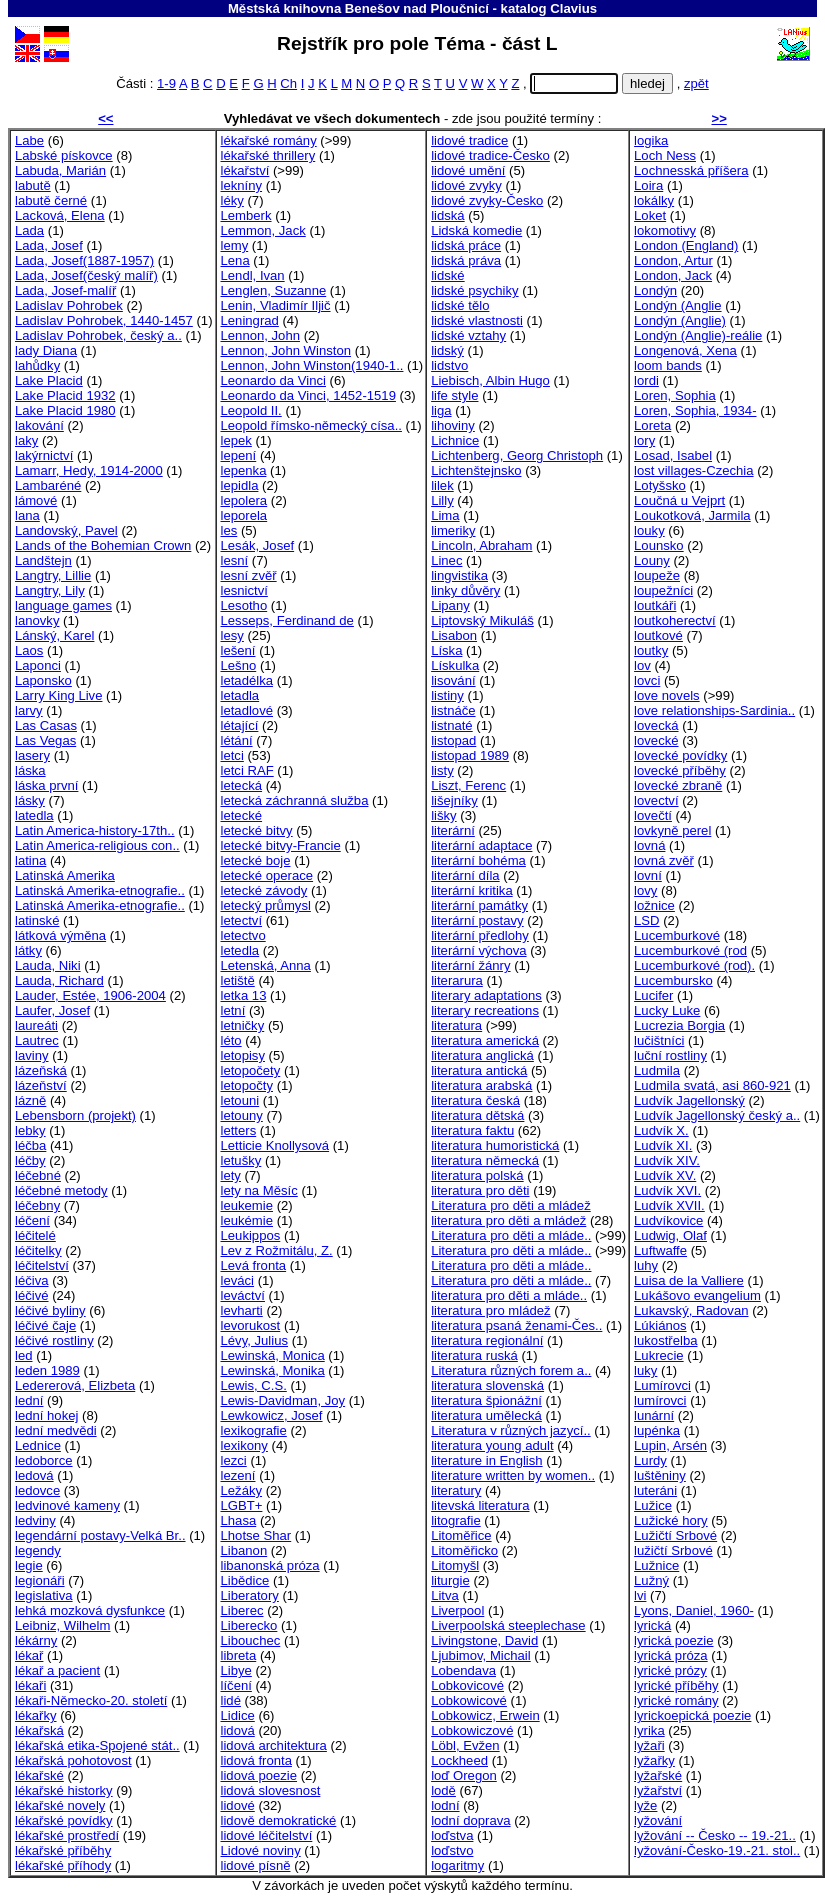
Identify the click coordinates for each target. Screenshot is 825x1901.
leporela (244, 515)
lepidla (240, 485)
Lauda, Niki (48, 965)
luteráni (655, 1490)
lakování (39, 425)
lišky (444, 815)
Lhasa (239, 1520)
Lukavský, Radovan (691, 1310)
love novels (667, 695)
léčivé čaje (45, 1325)
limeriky (453, 530)
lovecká (656, 725)
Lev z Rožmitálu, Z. (277, 1250)
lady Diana (46, 350)
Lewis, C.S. (254, 1385)
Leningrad (250, 320)
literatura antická (479, 1070)
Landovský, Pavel (66, 530)
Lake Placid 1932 (65, 395)
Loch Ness (665, 155)
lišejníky (454, 800)
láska (30, 770)
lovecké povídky (680, 755)
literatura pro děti (480, 1190)
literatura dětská (477, 1115)
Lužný (651, 1580)
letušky (241, 1160)
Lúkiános (660, 1325)
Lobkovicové (467, 1685)
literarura (457, 980)
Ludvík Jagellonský (689, 1100)
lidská (448, 215)
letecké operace (267, 875)
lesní (235, 560)
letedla (240, 950)
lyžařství (658, 1790)
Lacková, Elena (60, 215)
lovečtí (653, 815)
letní (233, 1010)
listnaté (452, 725)
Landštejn (43, 560)
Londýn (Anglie (677, 305)
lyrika (649, 1730)
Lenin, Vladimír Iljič (276, 305)
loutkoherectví (675, 620)
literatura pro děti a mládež (508, 1220)
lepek (236, 440)
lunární (654, 1415)
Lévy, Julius (255, 1340)
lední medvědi (56, 1430)
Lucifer (653, 995)
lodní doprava (470, 1820)
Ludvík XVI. (667, 1190)
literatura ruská (474, 1355)
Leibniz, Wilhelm (62, 1625)
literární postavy (477, 920)
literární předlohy (480, 935)
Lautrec (37, 1040)
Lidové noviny (261, 1850)
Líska (446, 650)
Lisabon (454, 635)
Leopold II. (251, 410)
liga (441, 410)
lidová (238, 1730)
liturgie (450, 1580)
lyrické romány (676, 1700)
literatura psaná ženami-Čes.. (516, 1325)
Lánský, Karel (54, 635)
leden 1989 (47, 1370)
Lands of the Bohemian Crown (103, 545)
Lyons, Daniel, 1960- (694, 1610)
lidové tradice (469, 140)
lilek (442, 485)
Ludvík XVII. (669, 1205)
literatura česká (475, 1100)
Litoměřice (461, 1535)
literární (453, 830)
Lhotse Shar (256, 1535)
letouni (240, 1100)
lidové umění (468, 170)
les (229, 530)
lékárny (36, 1640)
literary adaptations (486, 995)
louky (649, 530)
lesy (232, 635)
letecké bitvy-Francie (281, 845)
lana (27, 515)
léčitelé (35, 1235)
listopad (453, 740)
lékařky (36, 1715)
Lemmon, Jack (263, 230)
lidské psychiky (474, 290)
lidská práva (466, 260)
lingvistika (459, 575)
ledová (34, 1475)
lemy (235, 245)
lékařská (39, 1730)
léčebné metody (61, 1190)
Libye (236, 1670)
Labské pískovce (64, 155)
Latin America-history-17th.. (95, 830)
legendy (38, 1550)
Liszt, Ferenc (468, 785)
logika (651, 140)
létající (240, 725)
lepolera (244, 500)
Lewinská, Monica (273, 1355)
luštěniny (660, 1475)
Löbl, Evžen (465, 1745)
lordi (646, 380)
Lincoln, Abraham (481, 545)
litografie (456, 1520)
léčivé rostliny (54, 1340)
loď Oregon (464, 1775)
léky (232, 200)
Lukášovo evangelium (697, 1295)
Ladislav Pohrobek (69, 305)
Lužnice (656, 1565)
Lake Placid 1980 (65, 410)
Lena (235, 260)
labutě (33, 185)
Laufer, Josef (52, 1010)
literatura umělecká (486, 1415)
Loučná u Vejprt (679, 500)
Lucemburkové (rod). (694, 965)
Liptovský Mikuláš (482, 620)
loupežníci (663, 590)
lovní (648, 875)
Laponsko (43, 680)
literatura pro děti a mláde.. (509, 1295)
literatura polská (477, 1175)
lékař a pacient (57, 1670)
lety (231, 1175)
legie (29, 1565)
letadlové (247, 710)
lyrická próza (671, 1655)
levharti (242, 1310)
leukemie (247, 1205)
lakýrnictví (44, 455)
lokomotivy (665, 230)
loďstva (452, 1835)
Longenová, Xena (685, 350)
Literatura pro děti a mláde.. (511, 1235)
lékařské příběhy (63, 1850)
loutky (651, 650)
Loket (650, 215)
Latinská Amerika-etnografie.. (100, 890)
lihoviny (453, 425)
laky (26, 440)
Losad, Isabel (673, 455)
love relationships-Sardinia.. (714, 710)
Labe (29, 140)
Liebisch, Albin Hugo (490, 380)
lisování (453, 680)
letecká (242, 785)
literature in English (487, 1460)
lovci (647, 680)
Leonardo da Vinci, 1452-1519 (308, 395)
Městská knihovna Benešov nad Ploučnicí (358, 8)
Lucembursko (673, 980)
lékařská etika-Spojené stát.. (97, 1745)
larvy (29, 710)
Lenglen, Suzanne (274, 290)
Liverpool (457, 1610)
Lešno (239, 665)
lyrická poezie (673, 1640)
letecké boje (256, 860)
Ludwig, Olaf (670, 1235)
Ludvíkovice (668, 1220)
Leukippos (251, 1235)
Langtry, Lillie (53, 575)
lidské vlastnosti (477, 320)
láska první (46, 785)
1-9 (166, 83)
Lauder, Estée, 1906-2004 (90, 995)
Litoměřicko (464, 1550)
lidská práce (466, 245)
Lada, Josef (49, 245)
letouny (242, 1115)
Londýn (655, 290)
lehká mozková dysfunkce (90, 1610)
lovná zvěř (664, 860)
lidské (448, 275)
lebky (30, 1130)
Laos (29, 650)
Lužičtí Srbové (675, 1535)
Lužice (653, 1505)
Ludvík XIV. (667, 1160)
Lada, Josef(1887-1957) (84, 260)
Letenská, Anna (266, 965)
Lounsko (659, 545)
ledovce (37, 1490)
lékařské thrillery (268, 155)
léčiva (32, 1280)
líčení (236, 1685)
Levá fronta (254, 1265)
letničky (243, 1025)
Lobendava (463, 1670)
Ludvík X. (661, 1130)
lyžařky (654, 1760)
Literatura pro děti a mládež (511, 1205)
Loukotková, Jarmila (692, 515)
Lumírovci (662, 1385)
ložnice (654, 905)
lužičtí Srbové (673, 1550)
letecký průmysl (266, 905)
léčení (32, 1220)
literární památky (479, 905)
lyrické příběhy (676, 1685)
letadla (240, 695)
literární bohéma (478, 860)
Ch (288, 83)
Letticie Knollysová (275, 1145)
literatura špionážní (486, 1400)
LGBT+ (242, 1505)
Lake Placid (49, 380)
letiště (238, 980)
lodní (445, 1805)
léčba (30, 1145)
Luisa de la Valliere (689, 1280)
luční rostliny (670, 1055)
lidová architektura (274, 1745)
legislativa (44, 1595)
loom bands (668, 365)
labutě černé (51, 200)
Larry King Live (58, 695)
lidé (231, 1700)
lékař (29, 1655)
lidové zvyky (466, 185)
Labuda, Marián (60, 170)
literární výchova (478, 950)
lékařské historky (64, 1790)
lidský (447, 350)
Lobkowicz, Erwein (485, 1715)
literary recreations (485, 1010)
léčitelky (38, 1250)
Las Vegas (45, 740)
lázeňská (41, 1070)
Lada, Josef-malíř (65, 290)
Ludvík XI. (663, 1145)
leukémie (247, 1220)
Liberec (242, 1610)
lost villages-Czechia (694, 470)
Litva (445, 1595)
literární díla (465, 875)
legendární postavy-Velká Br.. (100, 1535)
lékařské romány (269, 140)
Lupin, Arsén (670, 1445)
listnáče (453, 710)
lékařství (245, 170)
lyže (645, 1805)
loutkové (658, 635)
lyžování (658, 1820)
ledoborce (44, 1460)
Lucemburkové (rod (690, 950)
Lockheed (459, 1760)
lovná (649, 845)
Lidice (238, 1715)
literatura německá (485, 1160)
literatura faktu (472, 1130)
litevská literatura (480, 1505)
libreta (239, 1655)
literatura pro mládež (491, 1310)
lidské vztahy (468, 335)
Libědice (245, 1580)
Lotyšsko (660, 485)
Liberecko (249, 1625)
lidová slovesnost (271, 1790)
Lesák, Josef (258, 545)
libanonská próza (270, 1565)
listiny (447, 695)
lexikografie (254, 1430)
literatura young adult (492, 1445)
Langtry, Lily (50, 590)
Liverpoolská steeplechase (508, 1625)
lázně (30, 1100)
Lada (29, 230)
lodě (443, 1790)
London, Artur (673, 260)
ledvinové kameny (67, 1505)
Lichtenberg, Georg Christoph (517, 455)
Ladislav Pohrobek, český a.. (98, 335)
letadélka (247, 680)
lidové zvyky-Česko (487, 200)
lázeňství (41, 1085)
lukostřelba (665, 1340)
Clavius (573, 8)
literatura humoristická (495, 1145)
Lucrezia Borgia (679, 1025)
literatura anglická (482, 1055)
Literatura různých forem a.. (511, 1370)
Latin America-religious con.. (97, 845)
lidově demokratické (279, 1820)
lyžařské (658, 1775)
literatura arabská (481, 1085)
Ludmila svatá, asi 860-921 (712, 1085)
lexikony (244, 1445)
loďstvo (452, 1850)
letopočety (251, 1070)
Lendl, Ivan (253, 275)
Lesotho (244, 605)
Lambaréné (48, 485)
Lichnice (455, 440)
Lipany (450, 605)
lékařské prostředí (67, 1835)
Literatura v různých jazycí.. (511, 1430)
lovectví (656, 800)
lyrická (652, 1625)
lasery (32, 755)
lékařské (39, 1775)
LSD (647, 920)
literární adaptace (481, 845)
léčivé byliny (50, 1310)
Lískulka (455, 665)
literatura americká (485, 1040)
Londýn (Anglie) (680, 320)
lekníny (242, 185)
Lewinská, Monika (273, 1370)
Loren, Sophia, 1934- (695, 410)
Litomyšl (455, 1565)
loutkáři (655, 605)
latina (30, 860)
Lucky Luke (667, 1010)
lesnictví (244, 590)
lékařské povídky (64, 1820)
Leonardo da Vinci (273, 380)
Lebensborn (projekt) (75, 1115)
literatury (456, 1490)
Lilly (442, 500)
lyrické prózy (670, 1670)
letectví (242, 920)
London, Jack (673, 275)
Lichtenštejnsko (476, 470)
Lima (445, 515)
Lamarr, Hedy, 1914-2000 (89, 470)
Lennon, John (260, 335)
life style (454, 395)
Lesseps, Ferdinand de (287, 620)
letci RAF (247, 770)
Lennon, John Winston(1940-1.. (312, 365)
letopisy (243, 1055)
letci (232, 755)
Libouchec (251, 1640)
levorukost (251, 1325)
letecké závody (264, 890)
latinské (37, 920)
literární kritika (472, 890)
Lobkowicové (469, 1700)
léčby (30, 1160)
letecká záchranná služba (295, 800)
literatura (456, 1025)
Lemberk (246, 215)
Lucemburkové (677, 935)
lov (642, 665)
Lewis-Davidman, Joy (283, 1400)
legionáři (40, 1580)
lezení (238, 1475)
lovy (645, 890)
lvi (640, 1595)
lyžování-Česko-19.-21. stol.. (717, 1850)
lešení (238, 650)
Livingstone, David (484, 1640)
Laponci (38, 665)
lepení (239, 455)
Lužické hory (671, 1520)
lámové (36, 500)
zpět (696, 83)
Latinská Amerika (65, 875)
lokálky (654, 200)
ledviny (35, 1520)
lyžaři (649, 1745)
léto (231, 1040)
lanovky (37, 620)
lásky (30, 800)
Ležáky (242, 1490)
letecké (242, 815)
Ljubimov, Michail (481, 1655)
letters (239, 1130)
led (24, 1355)
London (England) (686, 245)
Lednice (38, 1445)
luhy (646, 1265)
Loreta (652, 425)
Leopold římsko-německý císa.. (311, 425)
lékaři (30, 1685)
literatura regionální (487, 1340)
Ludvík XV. (665, 1175)
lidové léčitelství (267, 1835)
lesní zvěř (249, 575)
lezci (234, 1460)
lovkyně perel (672, 830)
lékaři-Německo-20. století (91, 1700)
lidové (238, 1805)
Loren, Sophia (675, 395)
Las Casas (46, 725)
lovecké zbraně (678, 785)
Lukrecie (659, 1355)
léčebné (38, 1175)
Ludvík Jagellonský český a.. (717, 1115)
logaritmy (457, 1865)
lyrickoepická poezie (692, 1715)
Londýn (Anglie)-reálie (698, 335)
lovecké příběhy (680, 770)
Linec (446, 560)
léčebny (37, 1205)
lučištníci (659, 1040)
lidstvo (449, 365)
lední (29, 1400)
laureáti (36, 1025)
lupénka (657, 1430)
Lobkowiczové (472, 1730)
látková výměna (60, 935)
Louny (652, 560)
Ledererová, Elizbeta (75, 1385)
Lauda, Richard (59, 980)
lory (644, 440)
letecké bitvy (257, 830)
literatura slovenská (487, 1385)
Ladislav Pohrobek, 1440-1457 (104, 320)
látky (28, 950)
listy (442, 770)
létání (237, 740)
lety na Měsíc (259, 1190)
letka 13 (244, 995)
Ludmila (657, 1070)
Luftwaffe (660, 1250)
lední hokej (46, 1415)
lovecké (656, 740)
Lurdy (650, 1460)
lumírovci (660, 1400)
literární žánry (470, 965)
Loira (648, 185)
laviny (32, 1055)
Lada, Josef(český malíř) (86, 275)
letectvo (243, 935)
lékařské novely (60, 1805)
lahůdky (37, 365)
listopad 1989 (470, 755)
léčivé (32, 1295)
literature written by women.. (513, 1475)
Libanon (244, 1550)
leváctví (243, 1295)
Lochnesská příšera (691, 170)
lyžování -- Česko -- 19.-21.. (715, 1835)
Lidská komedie (476, 230)
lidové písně (256, 1865)
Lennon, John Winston (286, 350)
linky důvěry (465, 590)
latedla (34, 815)
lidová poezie (259, 1775)
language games (63, 605)
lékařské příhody (63, 1865)
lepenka (244, 470)
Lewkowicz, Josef (272, 1415)
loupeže (657, 575)
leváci (238, 1280)
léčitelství (42, 1265)
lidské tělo (460, 305)
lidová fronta (256, 1760)
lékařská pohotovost (73, 1760)
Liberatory (250, 1595)
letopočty (247, 1085)
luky (645, 1370)
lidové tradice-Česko (490, 155)
